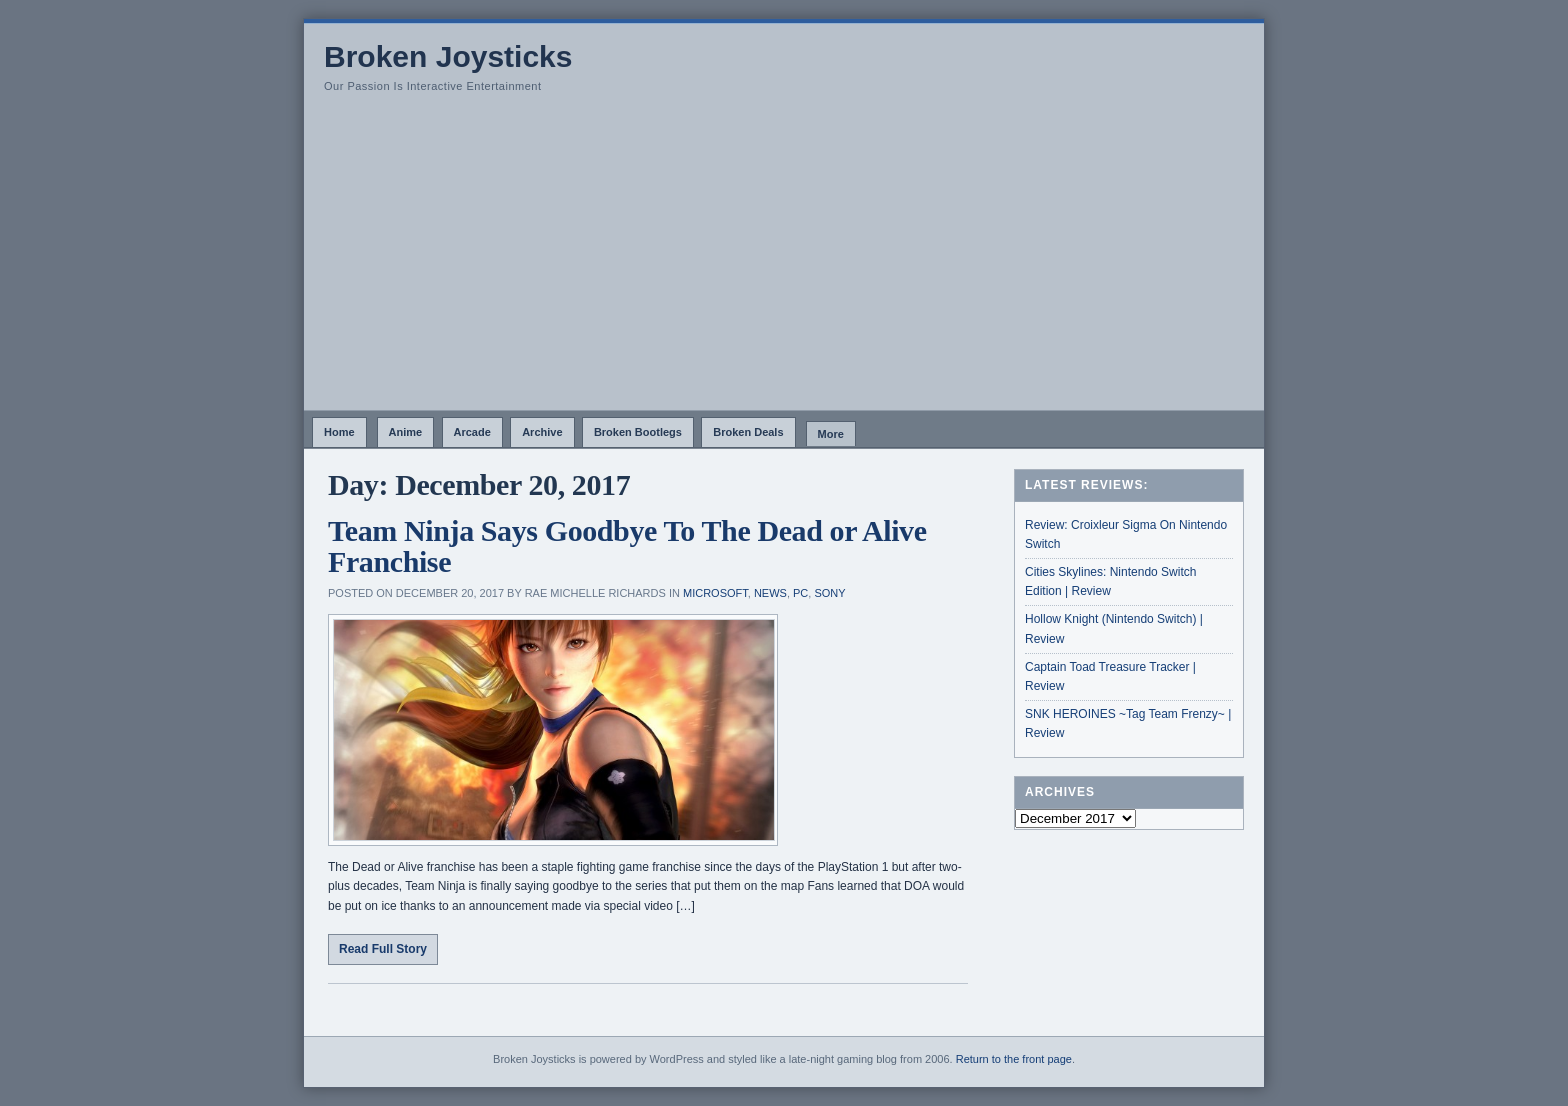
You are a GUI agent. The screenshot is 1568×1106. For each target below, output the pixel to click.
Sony (829, 593)
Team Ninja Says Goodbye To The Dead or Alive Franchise (627, 546)
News (770, 593)
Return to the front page (1014, 1059)
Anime (406, 432)
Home (339, 432)
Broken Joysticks (448, 56)
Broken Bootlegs (638, 432)
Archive (542, 432)
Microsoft (715, 593)
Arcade (472, 432)
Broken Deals (748, 432)
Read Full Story (383, 949)
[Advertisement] (784, 260)
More (831, 434)
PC (800, 593)
